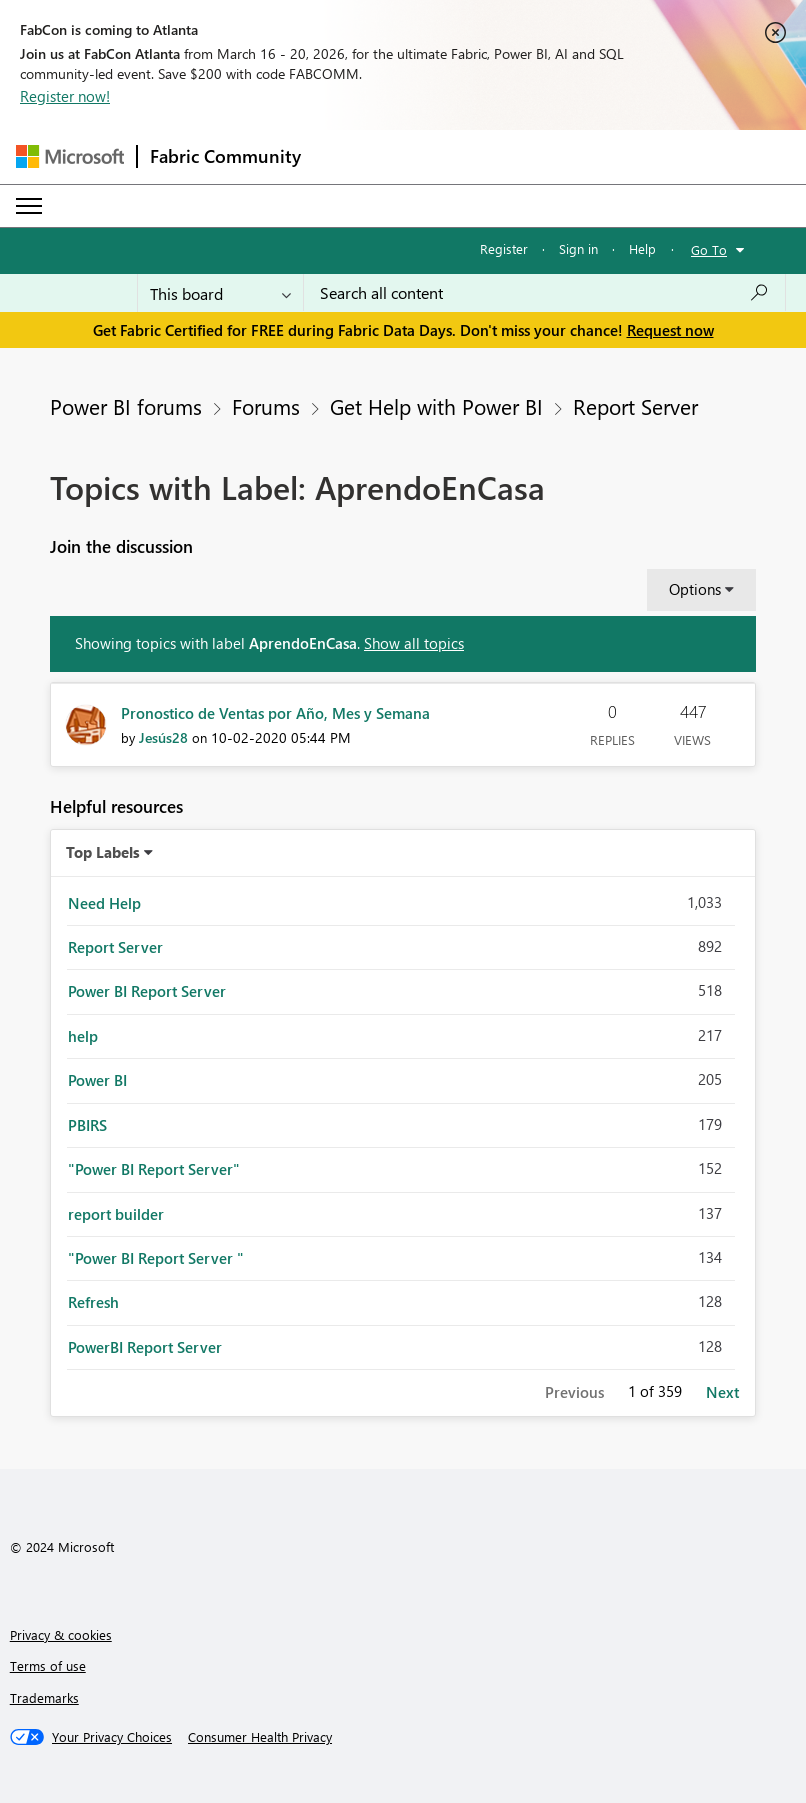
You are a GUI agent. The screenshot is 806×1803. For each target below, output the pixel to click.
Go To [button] (709, 249)
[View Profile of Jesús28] (163, 737)
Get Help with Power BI (436, 406)
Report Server (635, 406)
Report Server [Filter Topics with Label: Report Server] (115, 947)
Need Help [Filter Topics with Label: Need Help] (104, 903)
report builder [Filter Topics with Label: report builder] (116, 1214)
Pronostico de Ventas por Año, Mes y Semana (275, 713)
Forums (266, 406)
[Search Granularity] (220, 293)
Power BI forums (126, 406)
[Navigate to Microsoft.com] (70, 156)
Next (722, 1392)
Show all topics (414, 643)
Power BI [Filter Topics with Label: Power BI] (97, 1080)
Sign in (578, 248)
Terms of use (48, 1665)
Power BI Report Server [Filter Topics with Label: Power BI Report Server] (147, 991)
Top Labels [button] (103, 852)
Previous (574, 1392)
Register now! (65, 96)
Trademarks (44, 1697)
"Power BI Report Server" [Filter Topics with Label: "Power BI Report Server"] (154, 1169)
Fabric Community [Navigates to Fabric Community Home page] (225, 156)
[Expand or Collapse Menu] (29, 206)
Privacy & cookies (61, 1634)
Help (642, 248)
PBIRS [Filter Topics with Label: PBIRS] (87, 1125)
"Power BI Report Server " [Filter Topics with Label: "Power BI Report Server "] (156, 1258)
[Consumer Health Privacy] (260, 1737)
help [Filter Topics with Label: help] (83, 1036)
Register (504, 248)
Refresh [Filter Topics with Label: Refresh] (93, 1302)
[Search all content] (544, 293)
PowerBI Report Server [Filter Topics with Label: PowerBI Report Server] (145, 1347)
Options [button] (695, 589)
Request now (670, 330)
